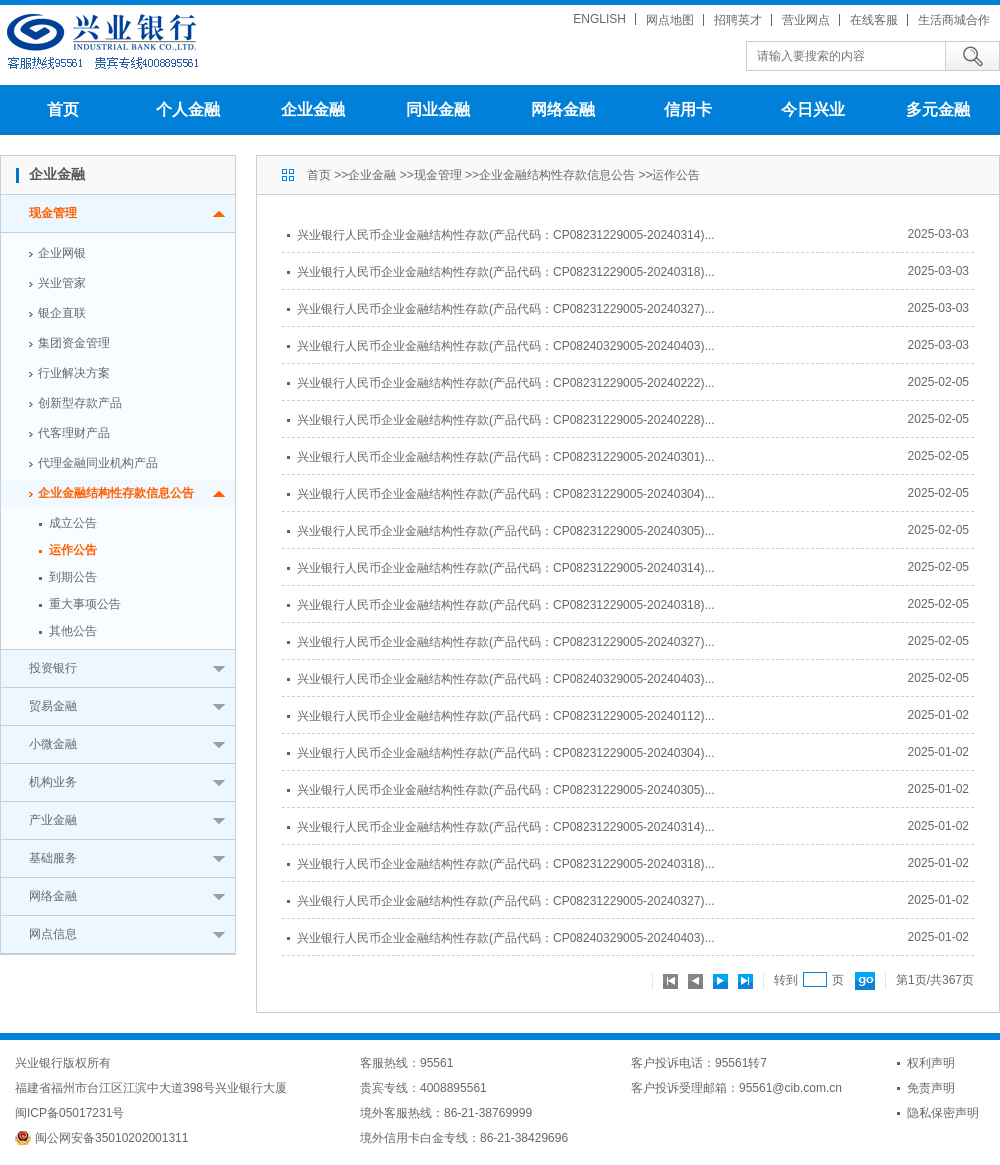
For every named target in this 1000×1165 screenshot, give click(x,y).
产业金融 (53, 820)
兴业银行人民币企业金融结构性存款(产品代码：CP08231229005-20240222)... (505, 383)
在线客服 (874, 20)
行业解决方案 (74, 373)
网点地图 (670, 20)
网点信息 (53, 934)
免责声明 (931, 1088)
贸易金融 (53, 706)
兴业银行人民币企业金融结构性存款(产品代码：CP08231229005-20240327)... (505, 309)
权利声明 (931, 1063)
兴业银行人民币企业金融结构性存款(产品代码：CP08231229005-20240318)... (505, 272)
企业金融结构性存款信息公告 (116, 493)
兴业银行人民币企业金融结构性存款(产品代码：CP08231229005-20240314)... (505, 235)
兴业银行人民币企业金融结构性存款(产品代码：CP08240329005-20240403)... (505, 346)
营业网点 (806, 20)
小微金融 (53, 744)
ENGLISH (599, 19)
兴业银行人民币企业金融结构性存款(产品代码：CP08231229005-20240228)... (505, 420)
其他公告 (73, 631)
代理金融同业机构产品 (98, 463)
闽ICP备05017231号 (69, 1113)
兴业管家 (62, 283)
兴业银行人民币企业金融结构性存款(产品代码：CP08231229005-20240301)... (505, 457)
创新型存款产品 (80, 403)
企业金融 (313, 109)
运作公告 (73, 550)
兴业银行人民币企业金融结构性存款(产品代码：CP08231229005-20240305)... (505, 531)
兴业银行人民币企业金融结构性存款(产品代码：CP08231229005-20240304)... (505, 494)
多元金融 (938, 109)
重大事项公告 (85, 604)
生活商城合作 (954, 20)
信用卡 (688, 109)
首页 (63, 109)
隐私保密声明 (943, 1113)
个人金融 (188, 109)
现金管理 (53, 213)
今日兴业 (813, 109)
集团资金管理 (74, 343)
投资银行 (53, 668)
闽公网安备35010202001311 (111, 1138)
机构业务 (53, 782)
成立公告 (73, 523)
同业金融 (438, 109)
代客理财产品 (74, 433)
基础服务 (53, 858)
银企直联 (62, 313)
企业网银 (62, 253)
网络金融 (563, 109)
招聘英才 (738, 20)
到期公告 (73, 577)
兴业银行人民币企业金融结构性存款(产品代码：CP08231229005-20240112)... (505, 716)
